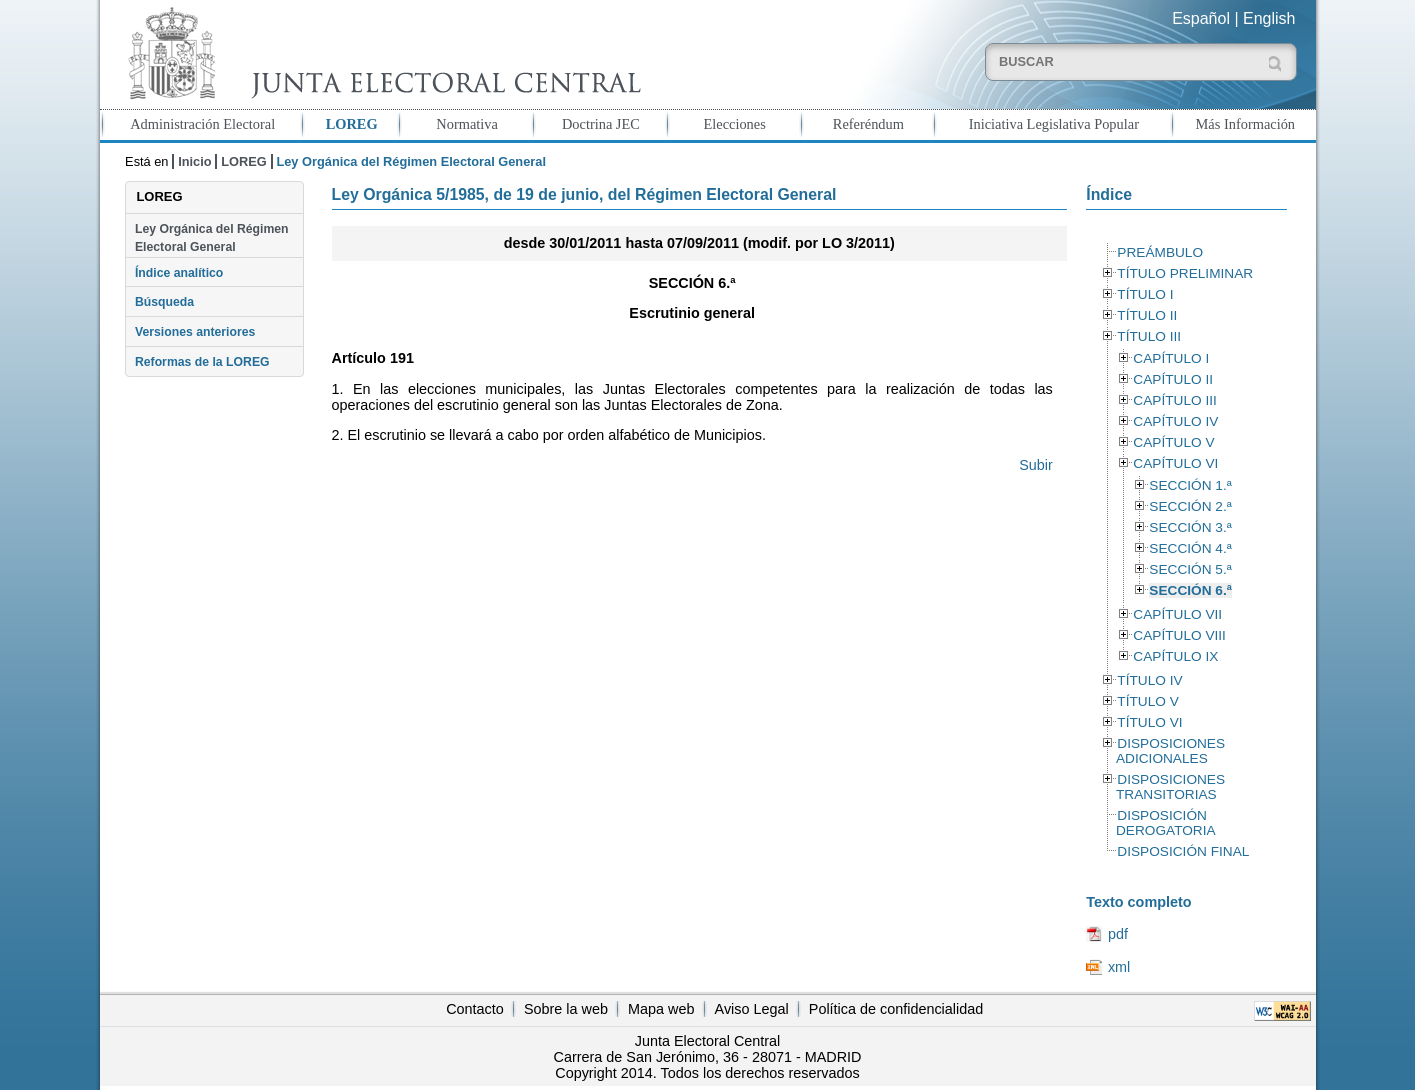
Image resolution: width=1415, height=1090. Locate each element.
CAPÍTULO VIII (1179, 635)
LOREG (352, 124)
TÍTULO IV (1149, 680)
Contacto (475, 1009)
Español (1201, 18)
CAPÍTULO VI (1175, 463)
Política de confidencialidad (896, 1009)
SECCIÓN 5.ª (1190, 569)
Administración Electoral (202, 124)
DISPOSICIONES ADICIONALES (1170, 751)
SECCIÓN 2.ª (1190, 506)
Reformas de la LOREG (202, 362)
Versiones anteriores (195, 332)
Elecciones (734, 124)
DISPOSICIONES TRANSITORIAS (1170, 787)
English (1269, 18)
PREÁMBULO (1160, 252)
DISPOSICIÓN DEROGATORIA (1166, 823)
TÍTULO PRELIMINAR (1185, 273)
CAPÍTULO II (1173, 379)
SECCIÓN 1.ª (1190, 485)
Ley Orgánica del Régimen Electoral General (212, 238)
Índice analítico (179, 273)
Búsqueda (164, 302)
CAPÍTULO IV (1175, 421)
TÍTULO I (1145, 294)
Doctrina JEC (601, 124)
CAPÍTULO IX (1175, 656)
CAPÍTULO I (1171, 358)
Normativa (467, 124)
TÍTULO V (1147, 701)
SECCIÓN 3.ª (1190, 527)
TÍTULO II (1147, 315)
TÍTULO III (1149, 336)
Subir (1036, 465)
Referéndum (868, 124)
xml (1119, 967)
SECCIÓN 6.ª (1190, 590)
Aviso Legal (752, 1009)
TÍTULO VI (1149, 722)
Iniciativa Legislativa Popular (1054, 124)
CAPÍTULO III (1174, 400)
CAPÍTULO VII (1177, 614)
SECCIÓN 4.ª (1190, 548)
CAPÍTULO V (1173, 442)
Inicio (194, 161)
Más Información (1246, 124)
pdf (1118, 934)
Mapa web (661, 1009)
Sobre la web (566, 1009)
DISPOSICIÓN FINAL (1183, 851)
